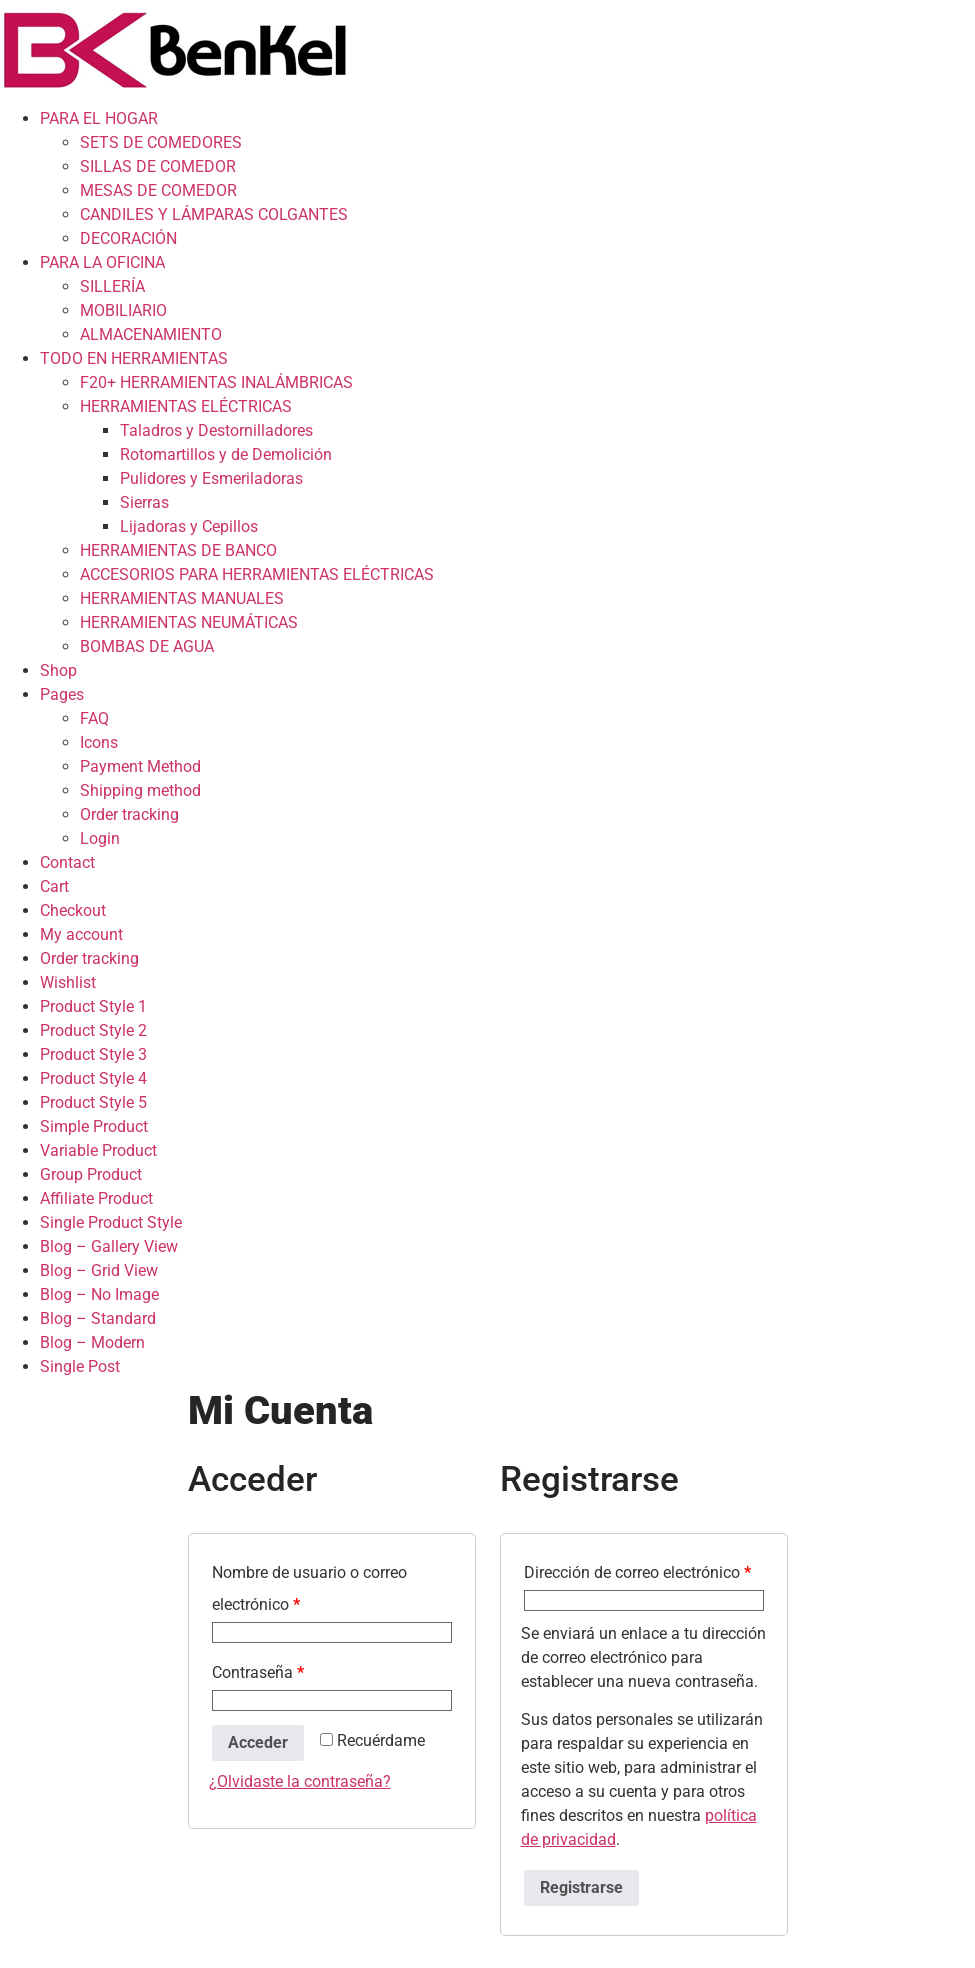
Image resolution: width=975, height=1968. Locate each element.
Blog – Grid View (99, 1270)
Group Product (91, 1174)
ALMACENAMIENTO (151, 334)
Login (100, 838)
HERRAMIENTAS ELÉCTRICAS (186, 406)
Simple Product (94, 1126)
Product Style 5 (93, 1102)
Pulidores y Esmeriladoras (211, 478)
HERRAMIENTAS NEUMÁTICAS (189, 622)
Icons (99, 742)
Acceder (258, 1742)
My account (81, 934)
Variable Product (98, 1150)
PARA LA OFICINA (102, 262)
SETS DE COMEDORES (161, 142)
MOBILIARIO (123, 310)
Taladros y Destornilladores (216, 430)
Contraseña (258, 1672)
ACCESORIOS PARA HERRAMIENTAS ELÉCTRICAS (257, 574)
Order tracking (129, 814)
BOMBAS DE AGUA (147, 646)
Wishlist (68, 982)
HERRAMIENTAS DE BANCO (178, 550)
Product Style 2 (93, 1030)
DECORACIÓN (128, 238)
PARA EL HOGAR (99, 118)
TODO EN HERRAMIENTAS (134, 358)
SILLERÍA (112, 286)
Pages (62, 694)
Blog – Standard (98, 1318)
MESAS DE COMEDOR (158, 190)
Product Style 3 (93, 1054)
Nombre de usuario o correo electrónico (309, 1588)
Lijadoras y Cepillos (189, 526)
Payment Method (140, 766)
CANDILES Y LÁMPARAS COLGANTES (214, 214)
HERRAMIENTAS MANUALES (182, 598)
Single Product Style (111, 1222)
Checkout (73, 910)
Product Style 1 (93, 1006)
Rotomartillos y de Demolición (226, 454)
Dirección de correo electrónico (637, 1572)
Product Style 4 (93, 1078)
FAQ (94, 718)
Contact (67, 862)
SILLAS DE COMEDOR (158, 166)
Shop (58, 670)
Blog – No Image (99, 1294)
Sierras (144, 502)
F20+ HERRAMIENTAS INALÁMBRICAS (216, 382)
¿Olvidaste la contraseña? (300, 1781)
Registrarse (581, 1887)
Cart (54, 886)
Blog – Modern (92, 1342)
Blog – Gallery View (109, 1246)
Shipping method (140, 790)
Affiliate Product (96, 1198)
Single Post (80, 1366)
